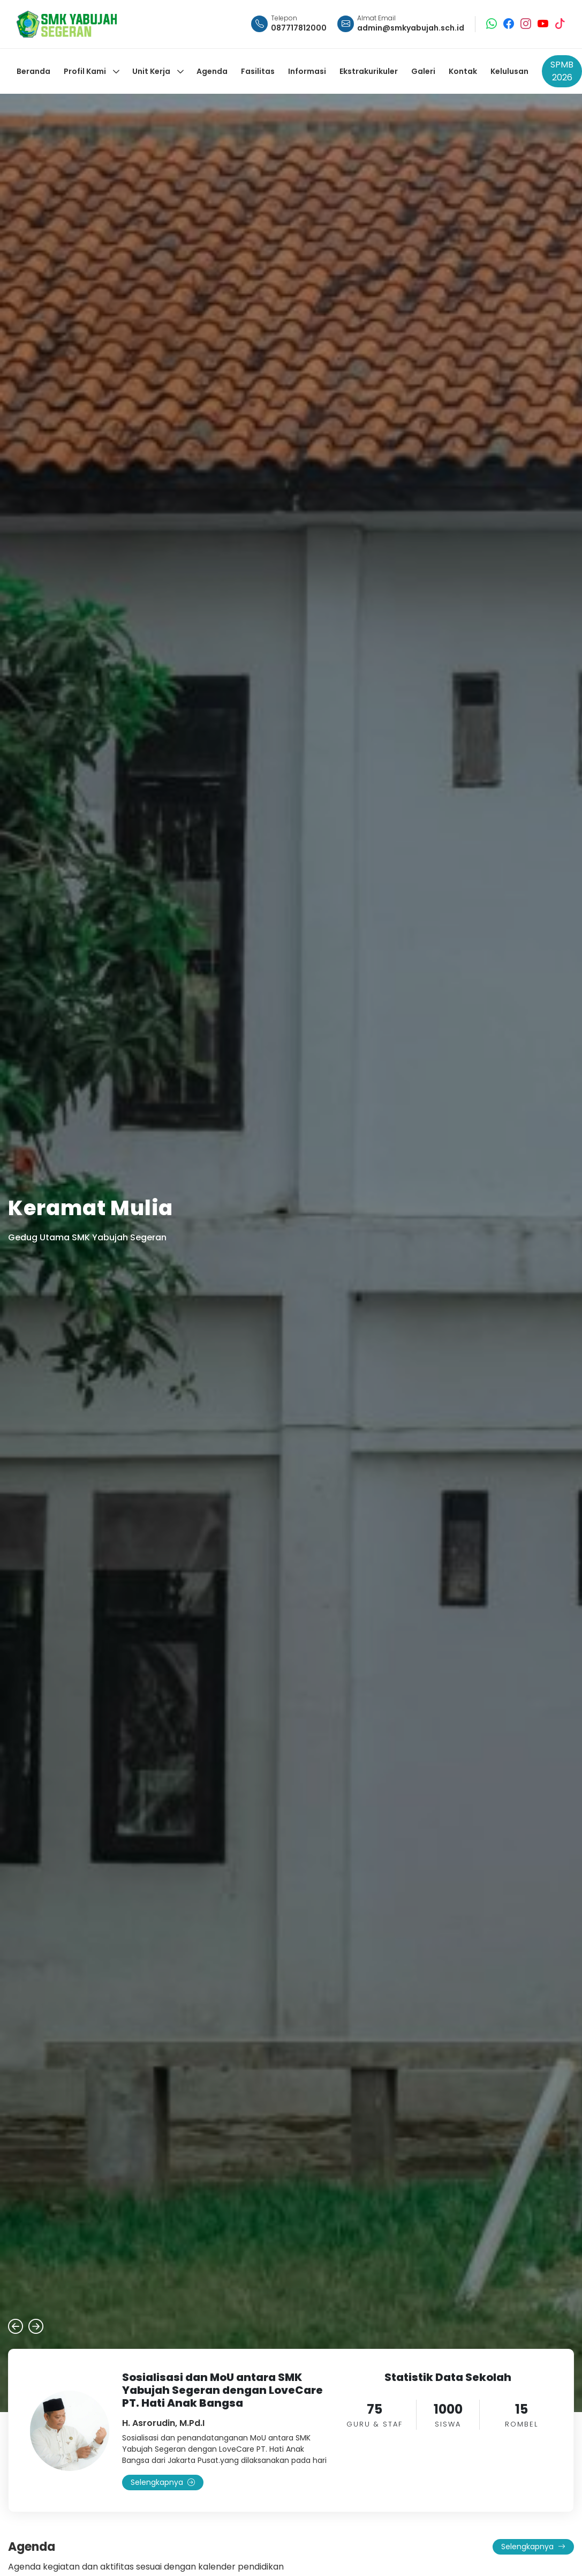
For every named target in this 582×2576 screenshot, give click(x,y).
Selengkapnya (163, 2482)
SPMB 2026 (561, 71)
